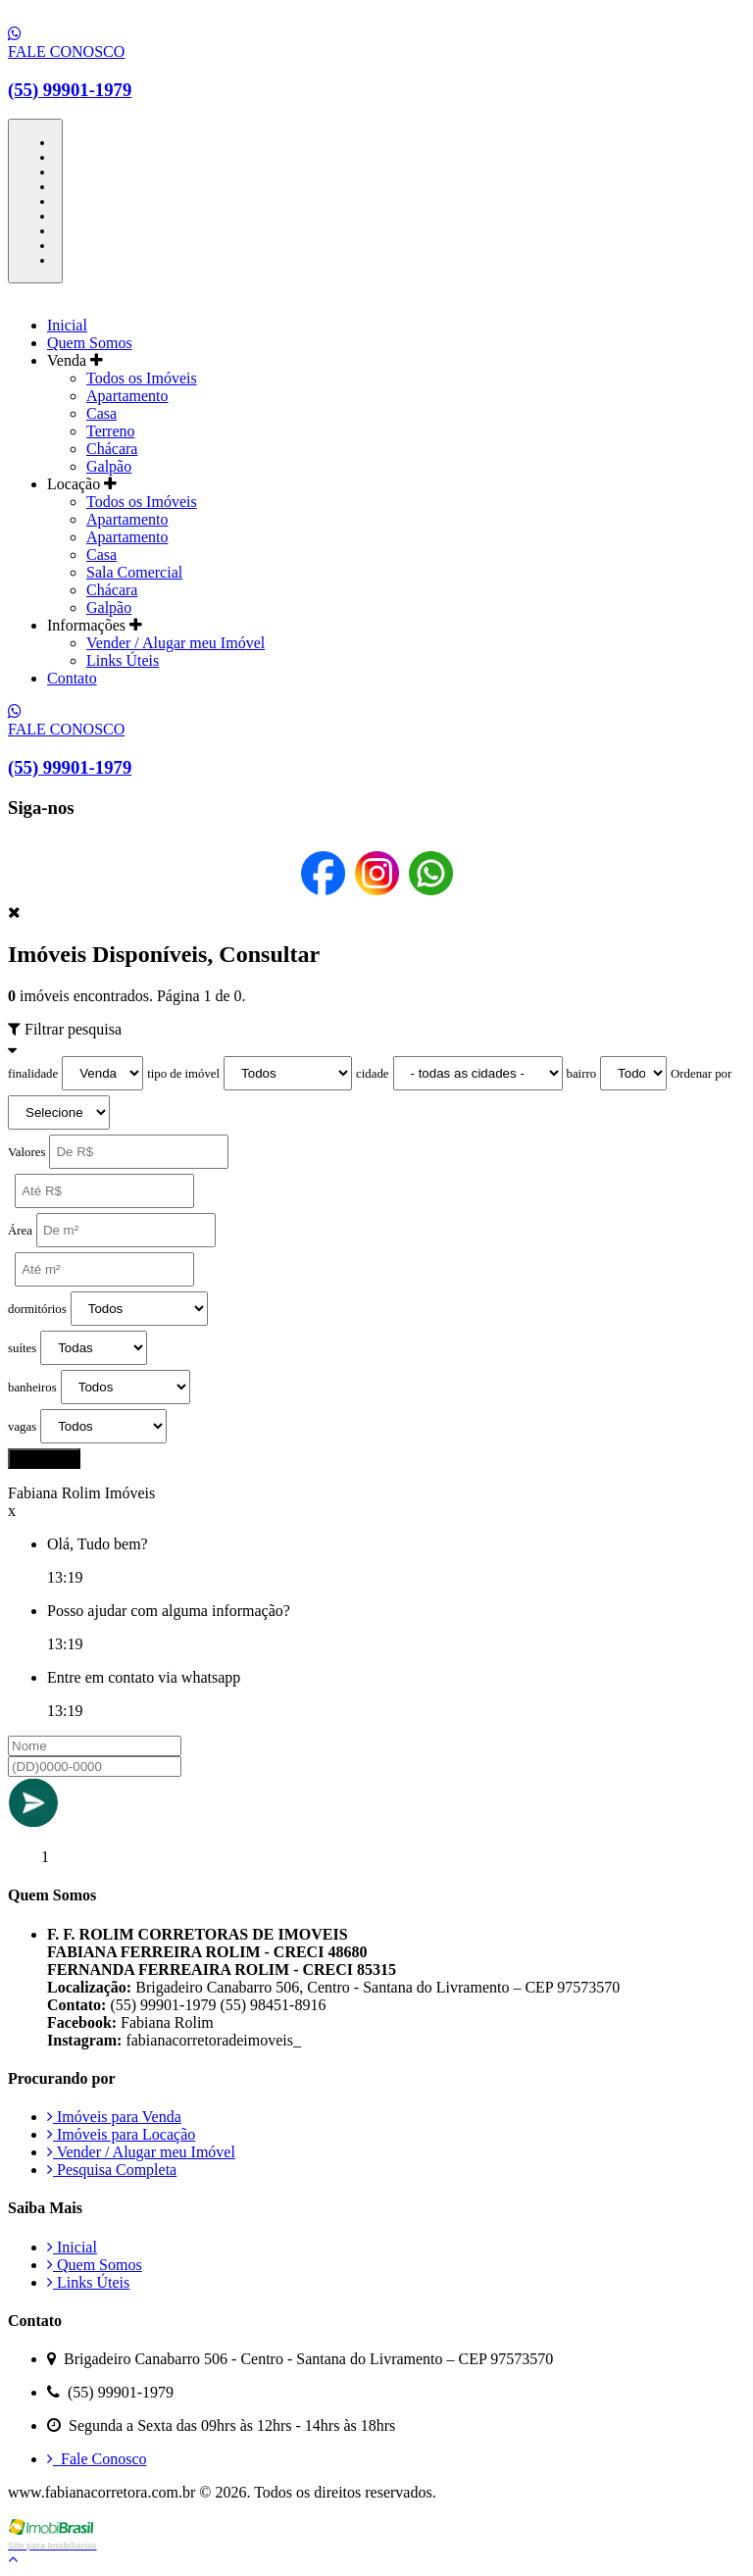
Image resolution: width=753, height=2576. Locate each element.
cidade (372, 1074)
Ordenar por (701, 1074)
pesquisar (44, 1458)
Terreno (110, 431)
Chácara (111, 448)
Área (20, 1230)
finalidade (33, 1074)
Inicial (67, 325)
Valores (26, 1152)
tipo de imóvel (183, 1074)
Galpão (108, 466)
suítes (22, 1348)
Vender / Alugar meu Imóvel (175, 642)
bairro (582, 1074)
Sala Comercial (134, 572)
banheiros (32, 1387)
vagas (22, 1427)
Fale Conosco (97, 2458)
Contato (72, 678)
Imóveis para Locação (121, 2134)
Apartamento (127, 395)
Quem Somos (89, 342)
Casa (101, 413)
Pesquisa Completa (111, 2169)
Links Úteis (122, 660)
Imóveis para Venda (114, 2116)
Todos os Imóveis (141, 378)
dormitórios (37, 1309)
